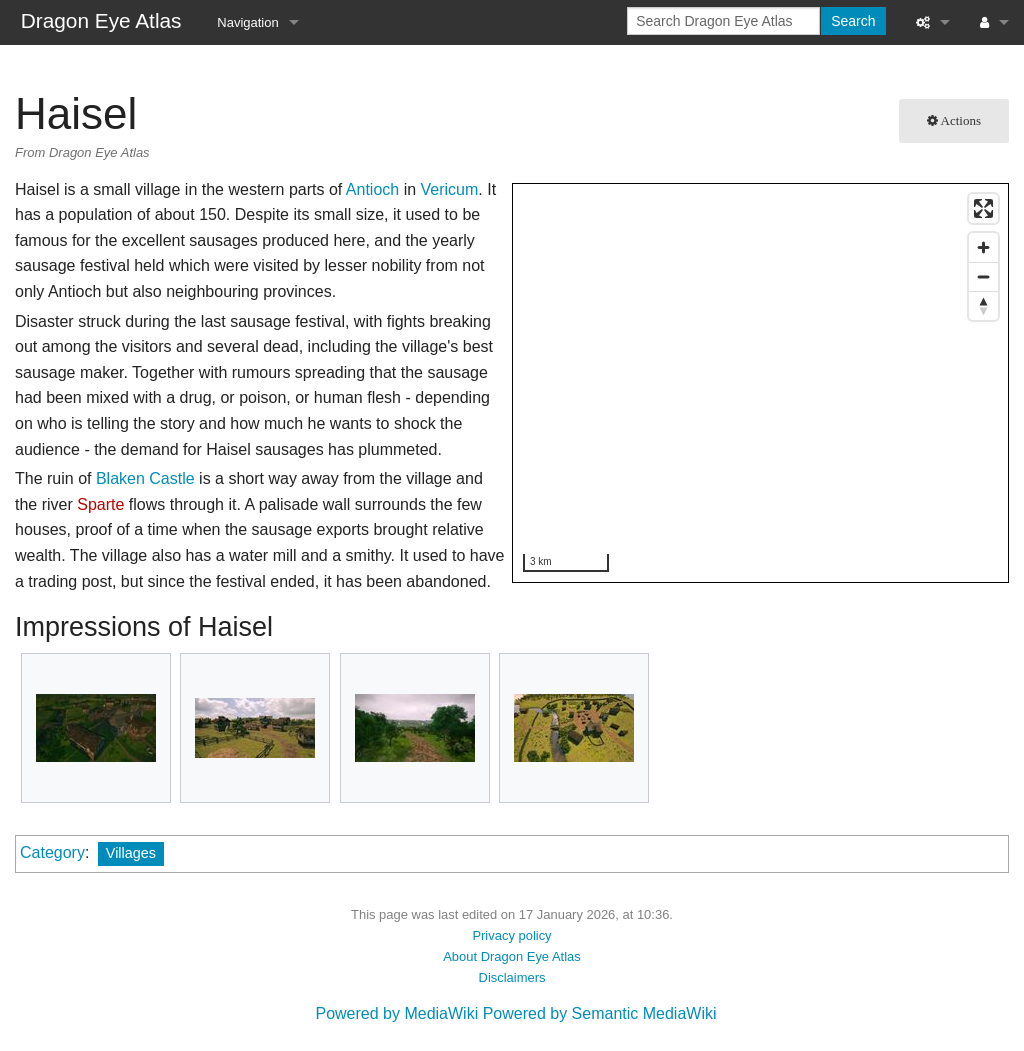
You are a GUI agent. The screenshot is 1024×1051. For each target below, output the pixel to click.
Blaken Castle (145, 478)
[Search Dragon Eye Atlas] (723, 21)
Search (853, 21)
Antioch (372, 189)
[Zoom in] (983, 247)
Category (52, 852)
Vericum (450, 189)
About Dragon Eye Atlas (512, 956)
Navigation (247, 22)
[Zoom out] (983, 276)
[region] (761, 384)
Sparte (100, 504)
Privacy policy (511, 935)
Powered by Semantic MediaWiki (600, 1013)
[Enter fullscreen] (983, 208)
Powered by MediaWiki (396, 1013)
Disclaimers (512, 977)
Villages (131, 853)
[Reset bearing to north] (983, 305)
